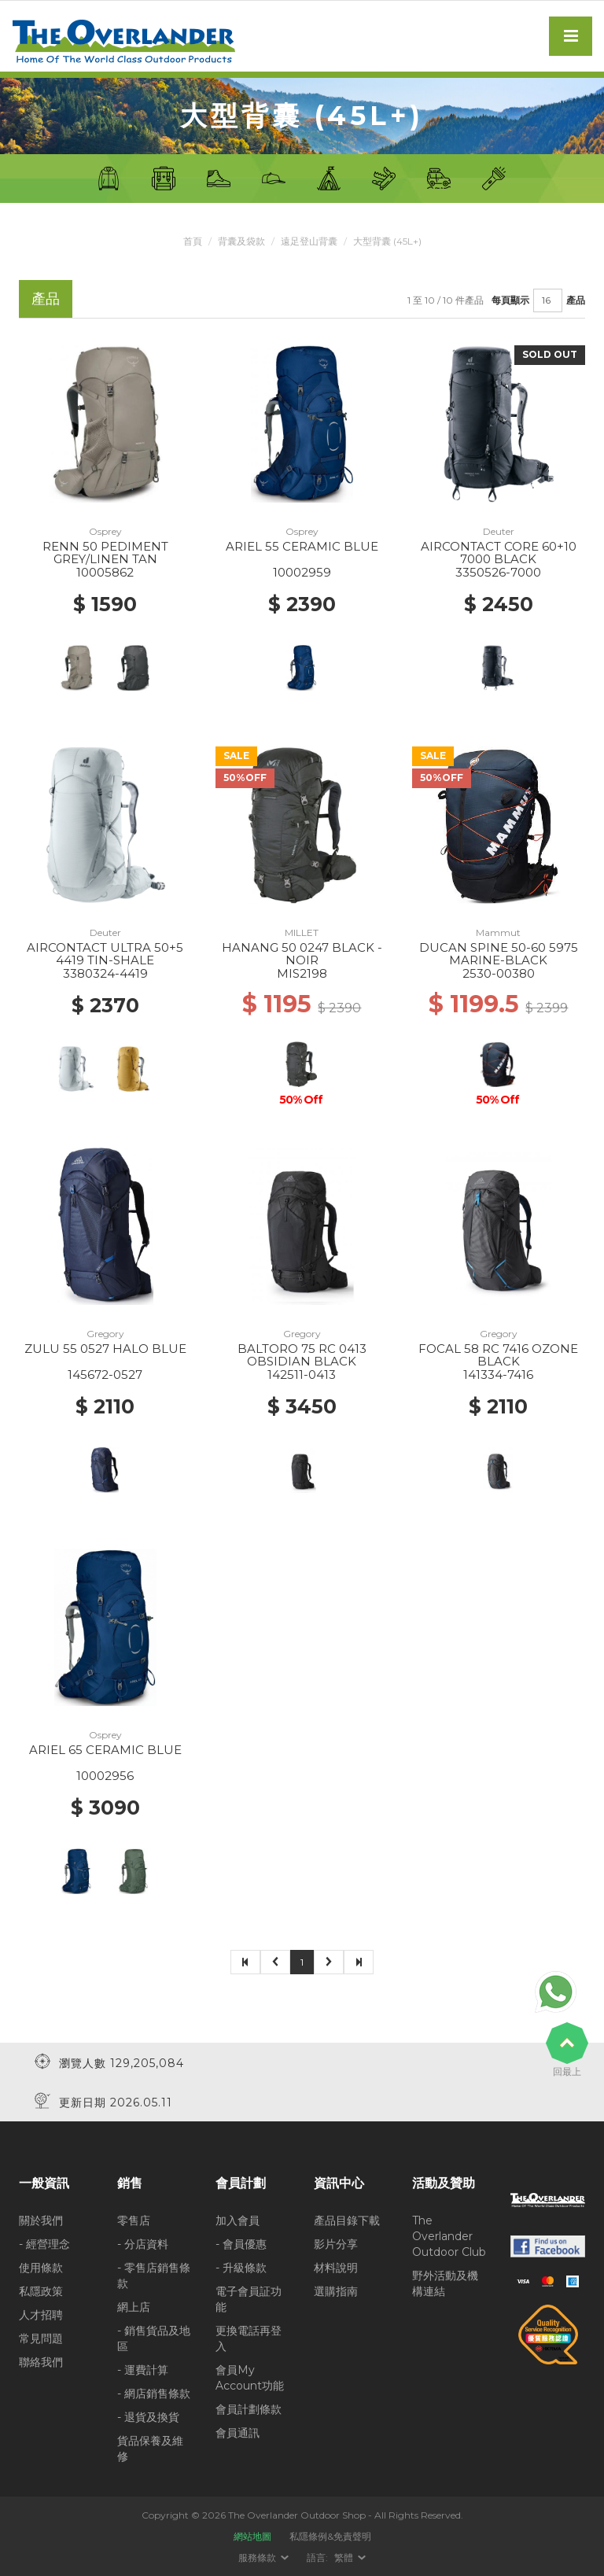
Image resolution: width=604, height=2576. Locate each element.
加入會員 (237, 2220)
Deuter (498, 531)
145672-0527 (105, 1374)
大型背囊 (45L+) (387, 241)
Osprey (105, 531)
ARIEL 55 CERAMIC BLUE (302, 546)
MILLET (302, 932)
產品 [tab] (45, 298)
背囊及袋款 (241, 241)
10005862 (105, 572)
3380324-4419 (105, 973)
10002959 (302, 572)
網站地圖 (252, 2536)
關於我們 (41, 2220)
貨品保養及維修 (150, 2449)
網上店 (133, 2307)
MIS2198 (302, 973)
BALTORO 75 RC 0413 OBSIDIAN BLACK (302, 1355)
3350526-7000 (498, 572)
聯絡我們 (41, 2362)
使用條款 (41, 2268)
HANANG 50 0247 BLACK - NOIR (302, 954)
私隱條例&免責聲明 (330, 2536)
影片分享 (336, 2244)
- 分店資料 (142, 2244)
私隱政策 (41, 2291)
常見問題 (41, 2338)
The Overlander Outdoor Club (449, 2236)
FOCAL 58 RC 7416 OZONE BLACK (498, 1355)
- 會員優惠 (241, 2244)
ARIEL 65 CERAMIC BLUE (105, 1749)
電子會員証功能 (248, 2299)
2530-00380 (498, 973)
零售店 (133, 2220)
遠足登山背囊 (309, 241)
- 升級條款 (241, 2268)
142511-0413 (301, 1374)
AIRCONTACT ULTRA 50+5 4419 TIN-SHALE (105, 954)
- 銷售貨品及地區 (153, 2338)
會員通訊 (237, 2433)
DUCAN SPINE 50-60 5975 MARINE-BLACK (498, 954)
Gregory (105, 1334)
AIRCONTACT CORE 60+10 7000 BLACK (498, 553)
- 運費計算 (142, 2370)
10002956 (105, 1775)
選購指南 (336, 2291)
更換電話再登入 (248, 2338)
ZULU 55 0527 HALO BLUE (105, 1348)
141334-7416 (498, 1374)
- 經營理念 (44, 2244)
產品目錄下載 (347, 2220)
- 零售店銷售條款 (153, 2275)
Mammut (498, 932)
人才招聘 (41, 2315)
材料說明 (336, 2268)
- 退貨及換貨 (148, 2417)
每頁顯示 (510, 300)
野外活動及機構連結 (445, 2283)
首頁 (192, 241)
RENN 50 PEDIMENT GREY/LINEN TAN (105, 553)
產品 (575, 300)
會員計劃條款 (248, 2409)
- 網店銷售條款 (153, 2393)
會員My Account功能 (249, 2378)
